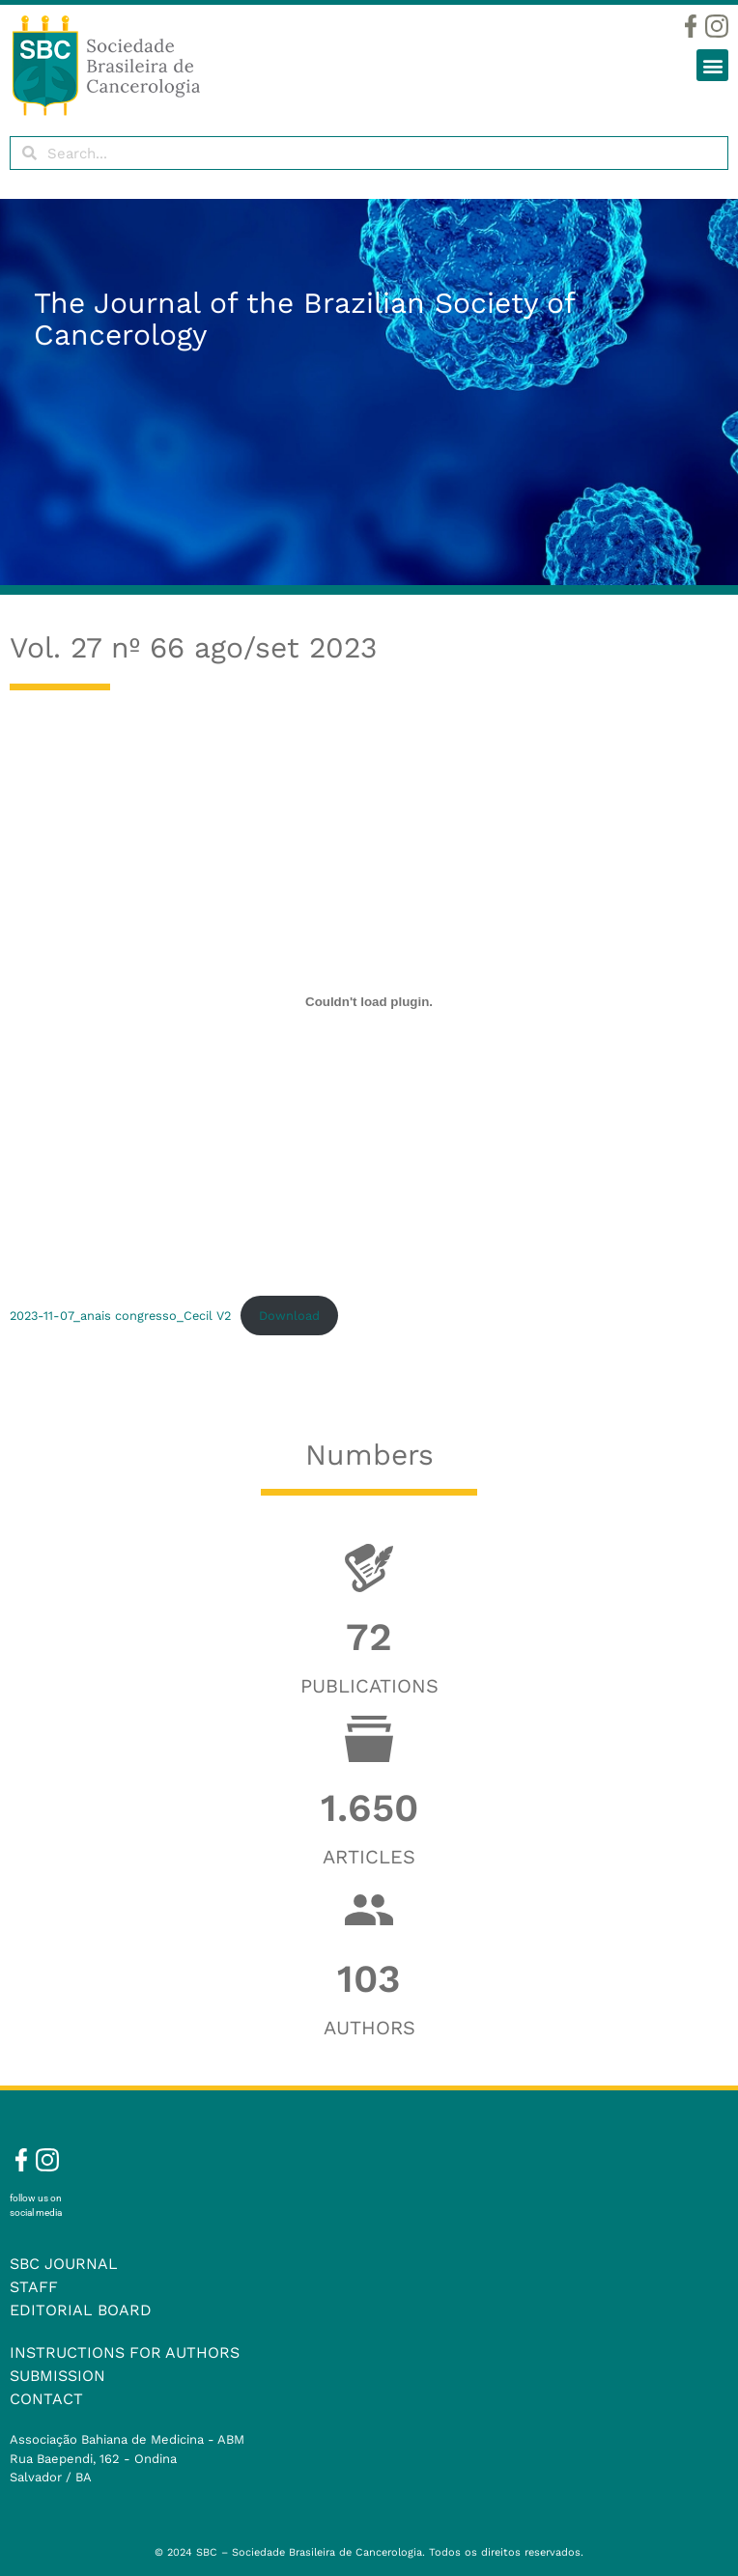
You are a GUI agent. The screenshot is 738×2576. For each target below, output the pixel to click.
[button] (712, 65)
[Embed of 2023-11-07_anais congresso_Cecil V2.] (369, 1001)
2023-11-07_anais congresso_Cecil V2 (120, 1315)
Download (289, 1315)
